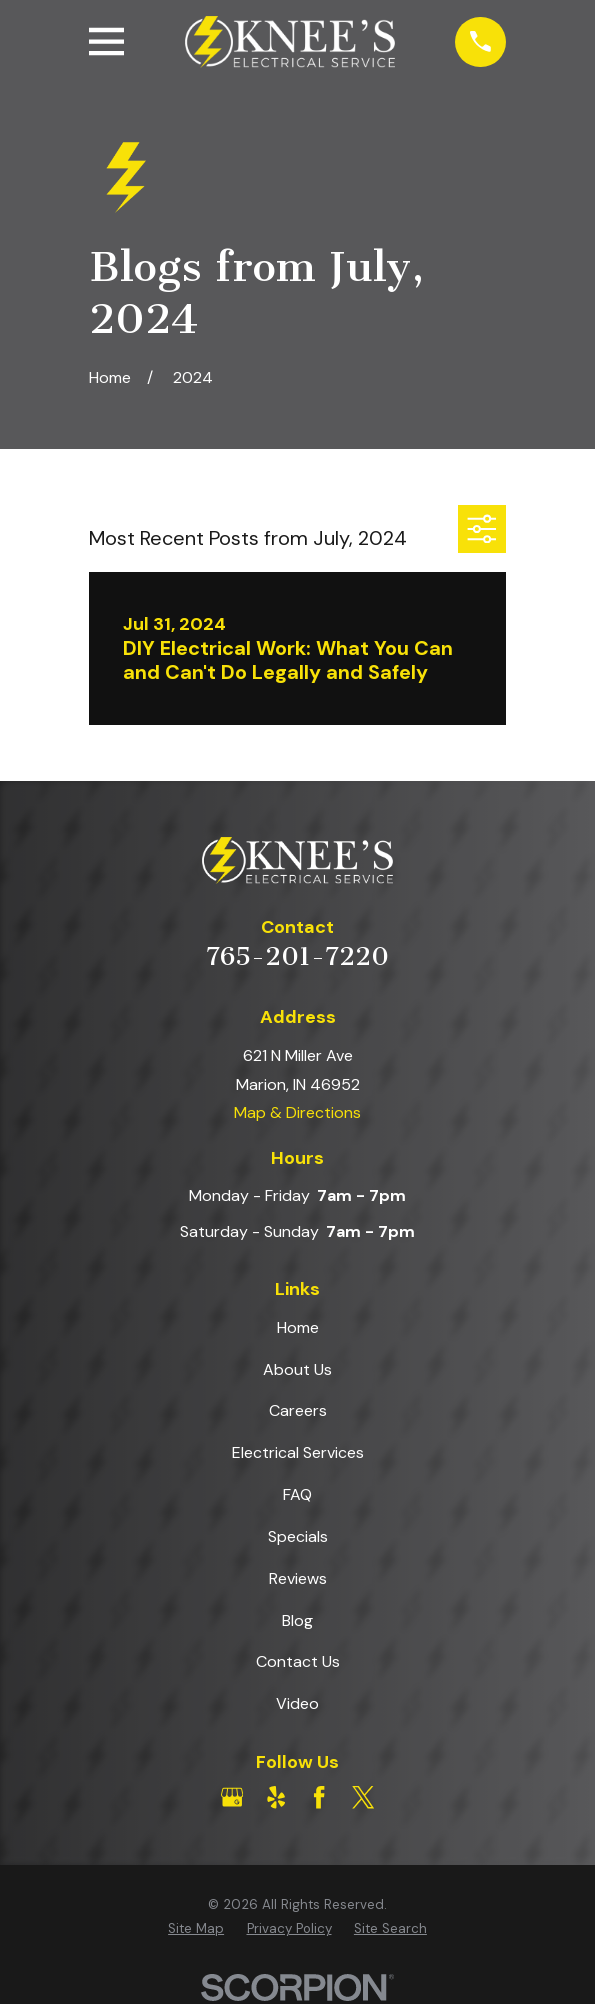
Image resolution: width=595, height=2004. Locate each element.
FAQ (297, 1494)
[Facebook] (319, 1797)
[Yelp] (276, 1797)
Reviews (298, 1578)
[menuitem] (196, 1929)
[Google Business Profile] (232, 1797)
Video (297, 1703)
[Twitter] (363, 1797)
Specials (298, 1536)
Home (298, 1327)
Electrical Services (298, 1452)
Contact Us (298, 1661)
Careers (298, 1410)
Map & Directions (297, 1112)
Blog (297, 1620)
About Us (297, 1369)
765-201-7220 (297, 956)
